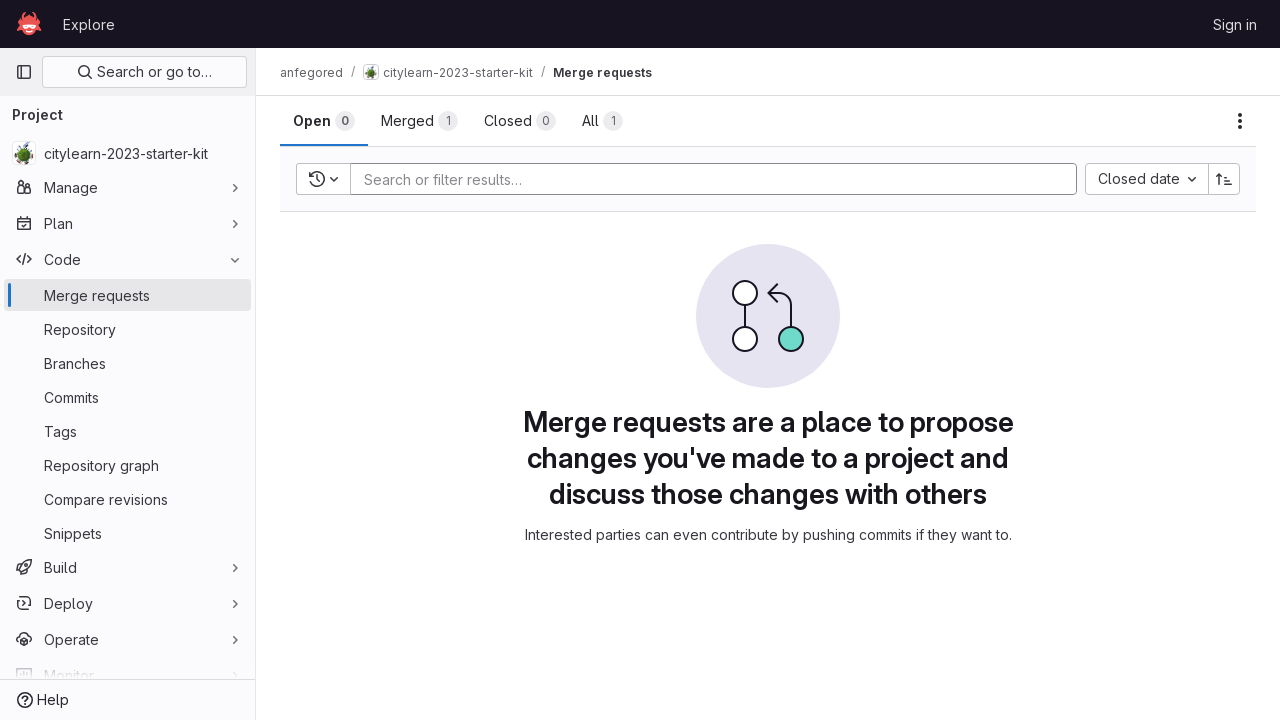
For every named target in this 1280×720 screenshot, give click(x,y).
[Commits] (127, 397)
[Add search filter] (719, 179)
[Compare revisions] (127, 499)
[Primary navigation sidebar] (24, 72)
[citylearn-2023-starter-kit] (127, 153)
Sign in (1235, 24)
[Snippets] (127, 533)
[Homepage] (29, 24)
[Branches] (127, 363)
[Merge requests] (127, 295)
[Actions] (1240, 121)
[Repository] (127, 329)
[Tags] (127, 431)
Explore (89, 24)
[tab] (324, 121)
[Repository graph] (127, 465)
